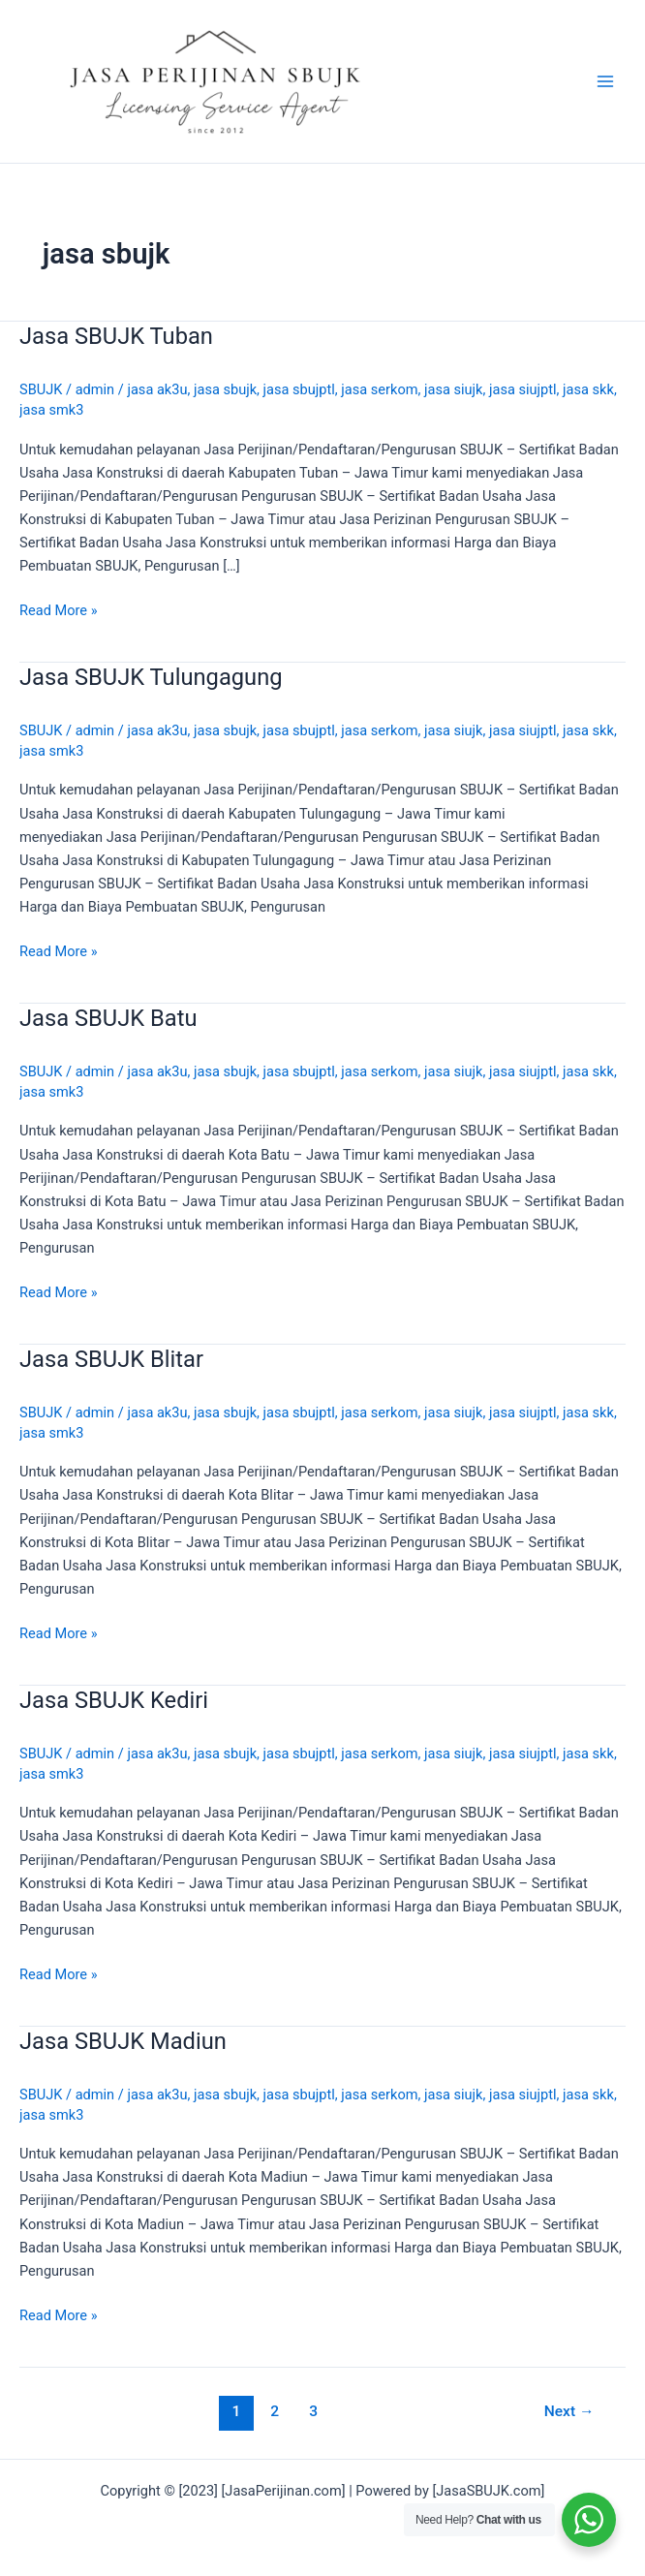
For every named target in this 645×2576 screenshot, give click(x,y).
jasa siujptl (523, 389)
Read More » (58, 610)
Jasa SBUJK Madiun (123, 2041)
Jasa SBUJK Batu (108, 1018)
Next (569, 2411)
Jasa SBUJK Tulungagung (151, 677)
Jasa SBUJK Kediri (113, 1700)
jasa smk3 (51, 410)
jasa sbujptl (299, 389)
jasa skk (588, 389)
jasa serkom (379, 389)
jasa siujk (453, 389)
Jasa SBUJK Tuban (116, 336)
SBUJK (40, 389)
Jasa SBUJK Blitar (111, 1359)
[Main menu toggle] (605, 81)
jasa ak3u (157, 389)
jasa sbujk (225, 389)
